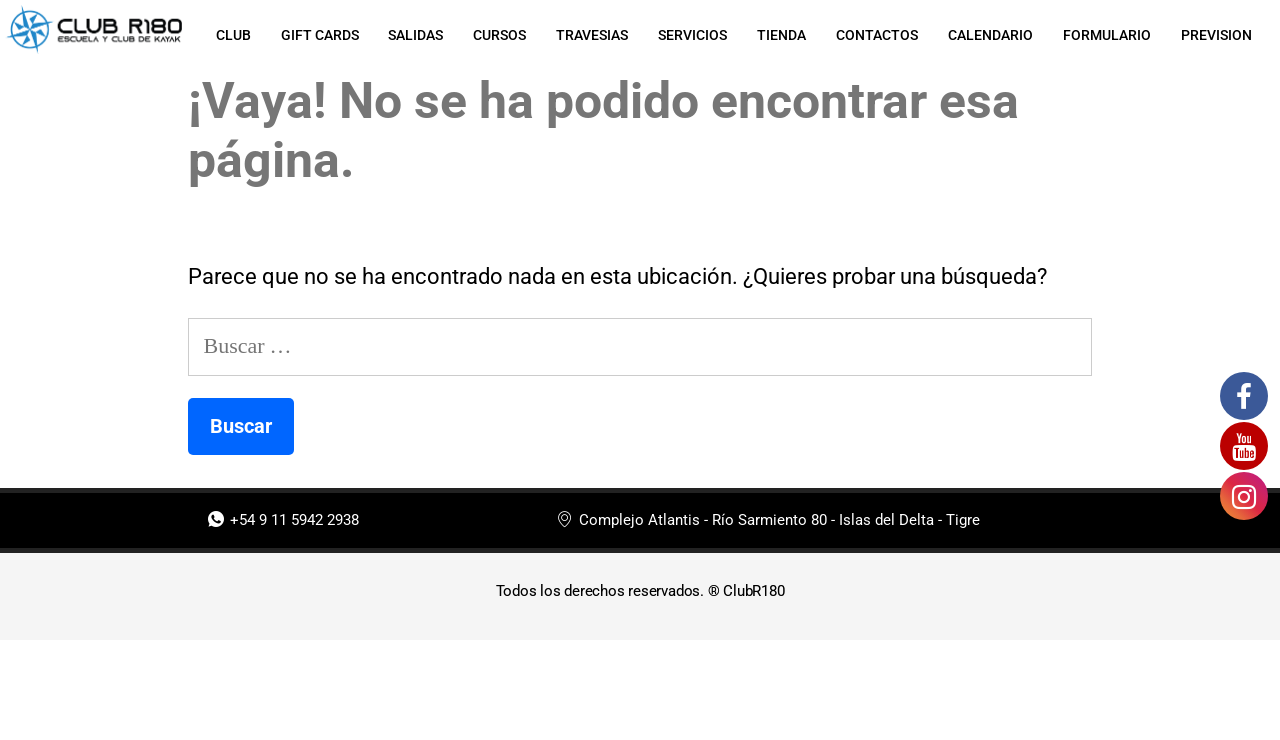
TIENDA (781, 35)
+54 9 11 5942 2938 (283, 520)
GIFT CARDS (319, 35)
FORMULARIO (1107, 35)
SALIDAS (415, 35)
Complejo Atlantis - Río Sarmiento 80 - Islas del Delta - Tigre (768, 520)
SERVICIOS (692, 35)
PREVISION (1216, 35)
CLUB (232, 35)
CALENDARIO (990, 35)
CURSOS (499, 35)
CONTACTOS (877, 35)
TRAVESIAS (592, 35)
